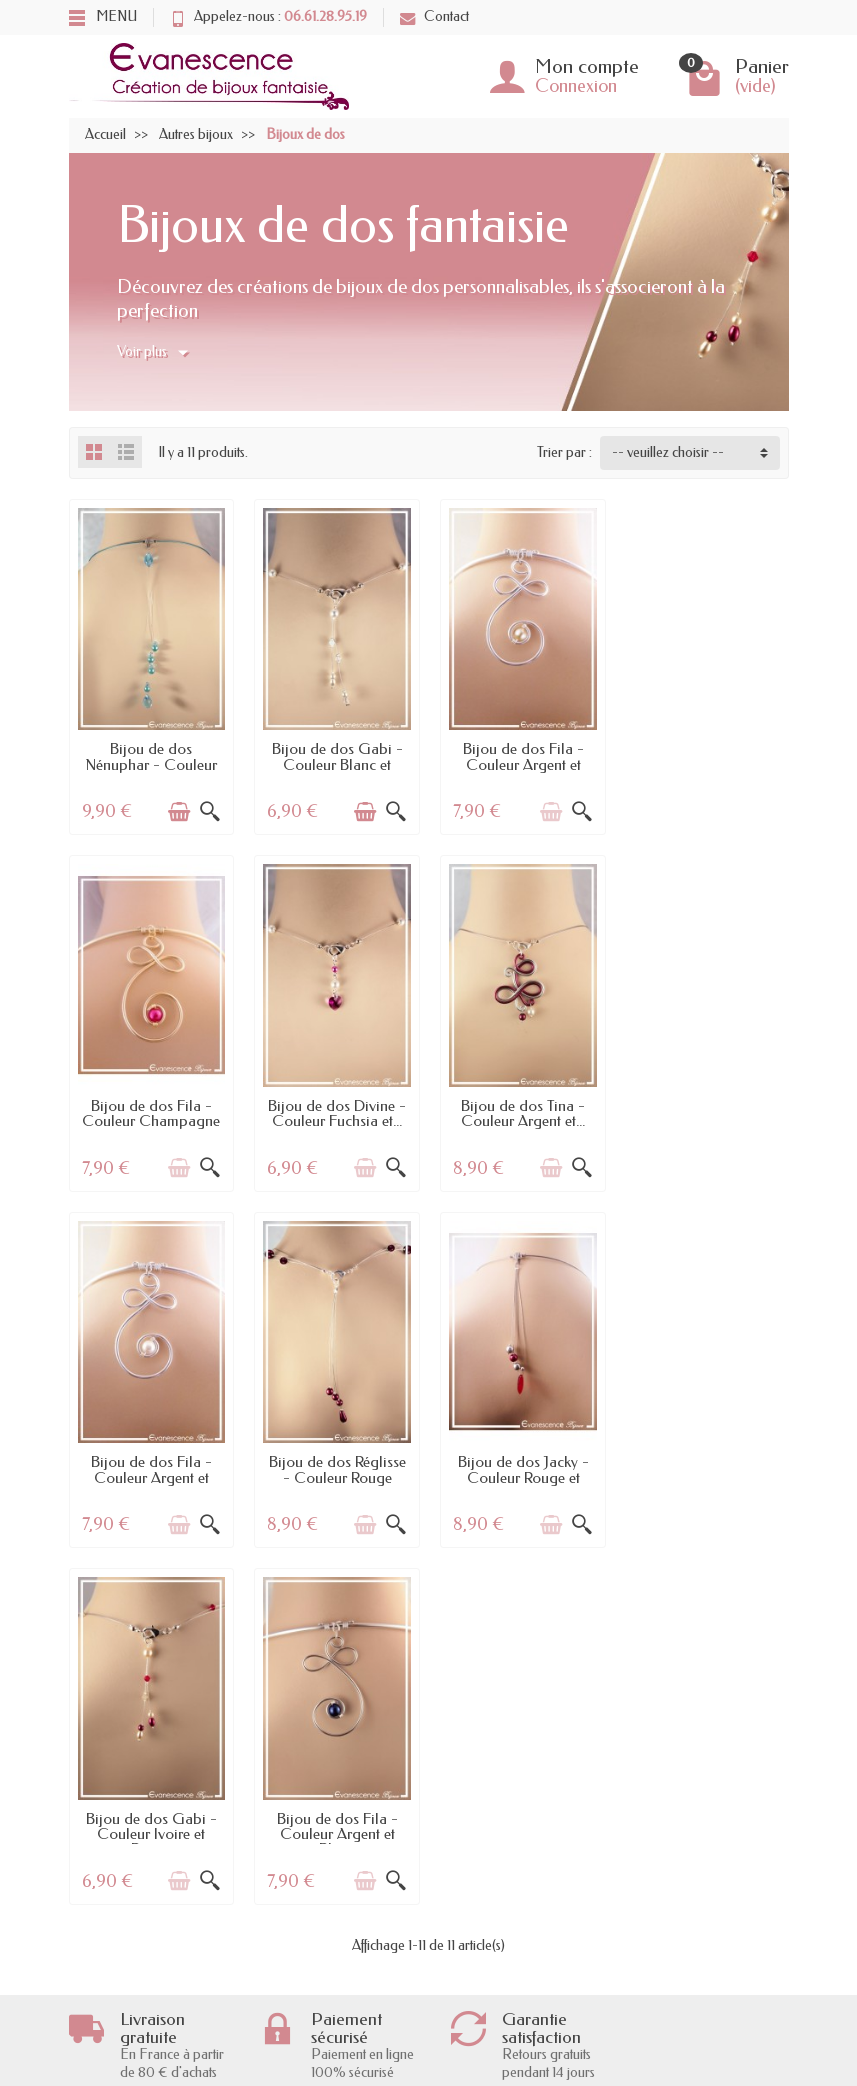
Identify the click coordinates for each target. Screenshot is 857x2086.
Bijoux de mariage (320, 2013)
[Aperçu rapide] (210, 811)
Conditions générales (148, 1988)
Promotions (301, 1914)
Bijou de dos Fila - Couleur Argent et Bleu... (521, 1473)
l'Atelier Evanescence (500, 1963)
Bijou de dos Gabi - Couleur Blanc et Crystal (336, 763)
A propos (468, 1914)
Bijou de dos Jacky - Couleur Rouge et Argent (151, 1473)
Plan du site (474, 2013)
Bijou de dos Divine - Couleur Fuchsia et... (151, 1110)
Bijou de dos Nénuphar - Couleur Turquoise (151, 763)
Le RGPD (117, 2013)
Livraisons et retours (143, 1914)
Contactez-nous (486, 1988)
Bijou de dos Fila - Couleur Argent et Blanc (521, 1118)
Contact (434, 16)
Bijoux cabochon (315, 1988)
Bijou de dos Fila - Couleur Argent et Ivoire (521, 763)
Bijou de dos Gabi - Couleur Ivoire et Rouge (336, 1473)
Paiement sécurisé (138, 1963)
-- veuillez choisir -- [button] (668, 452)
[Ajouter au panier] (179, 811)
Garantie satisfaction (143, 1939)
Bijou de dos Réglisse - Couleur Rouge (706, 1110)
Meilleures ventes (315, 1963)
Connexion (576, 86)
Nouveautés (300, 1939)
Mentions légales (488, 1939)
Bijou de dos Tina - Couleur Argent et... (336, 1110)
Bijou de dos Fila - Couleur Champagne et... (706, 763)
